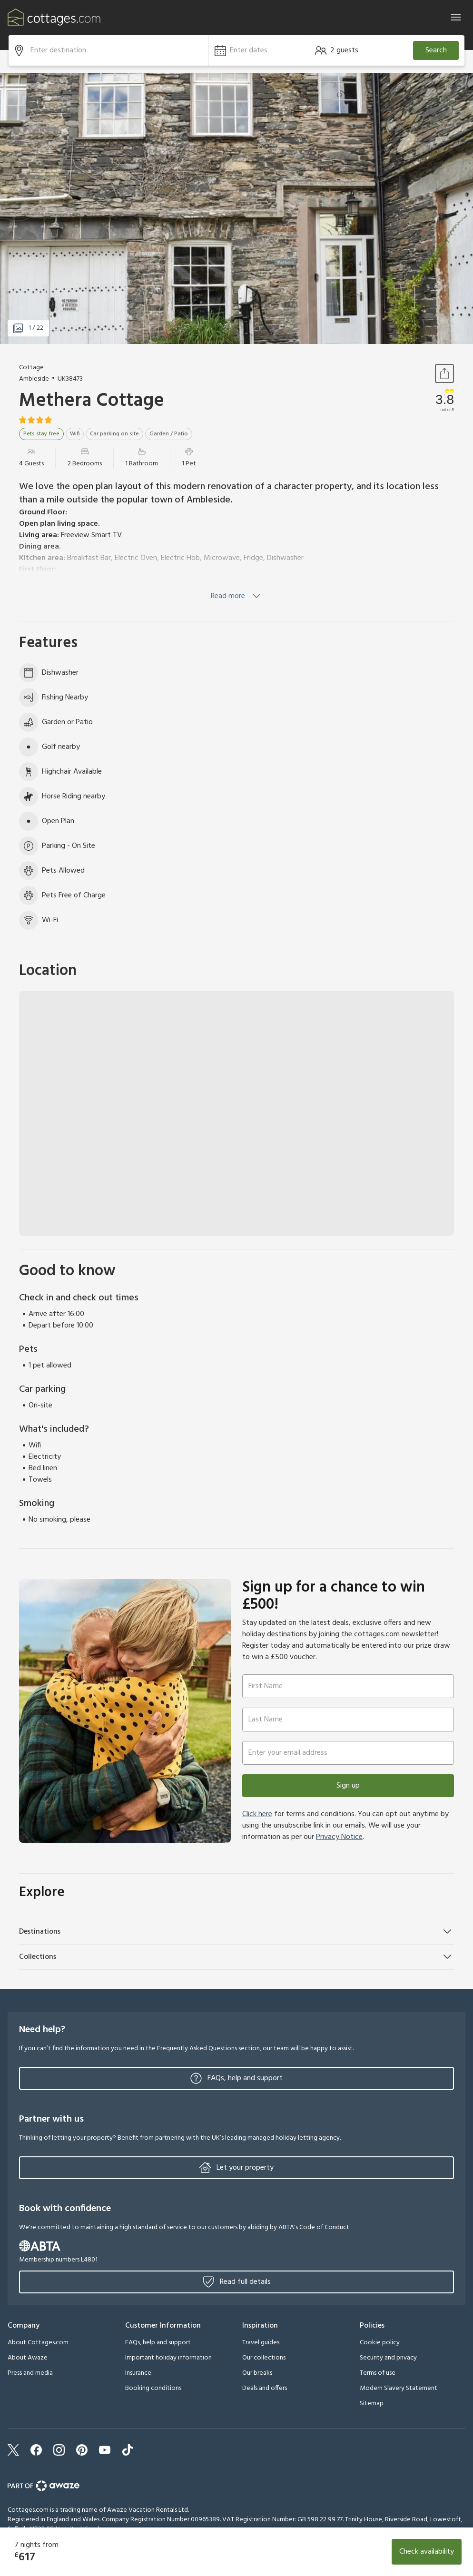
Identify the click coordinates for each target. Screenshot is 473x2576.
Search (436, 50)
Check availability (426, 2552)
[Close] (455, 17)
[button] (259, 50)
